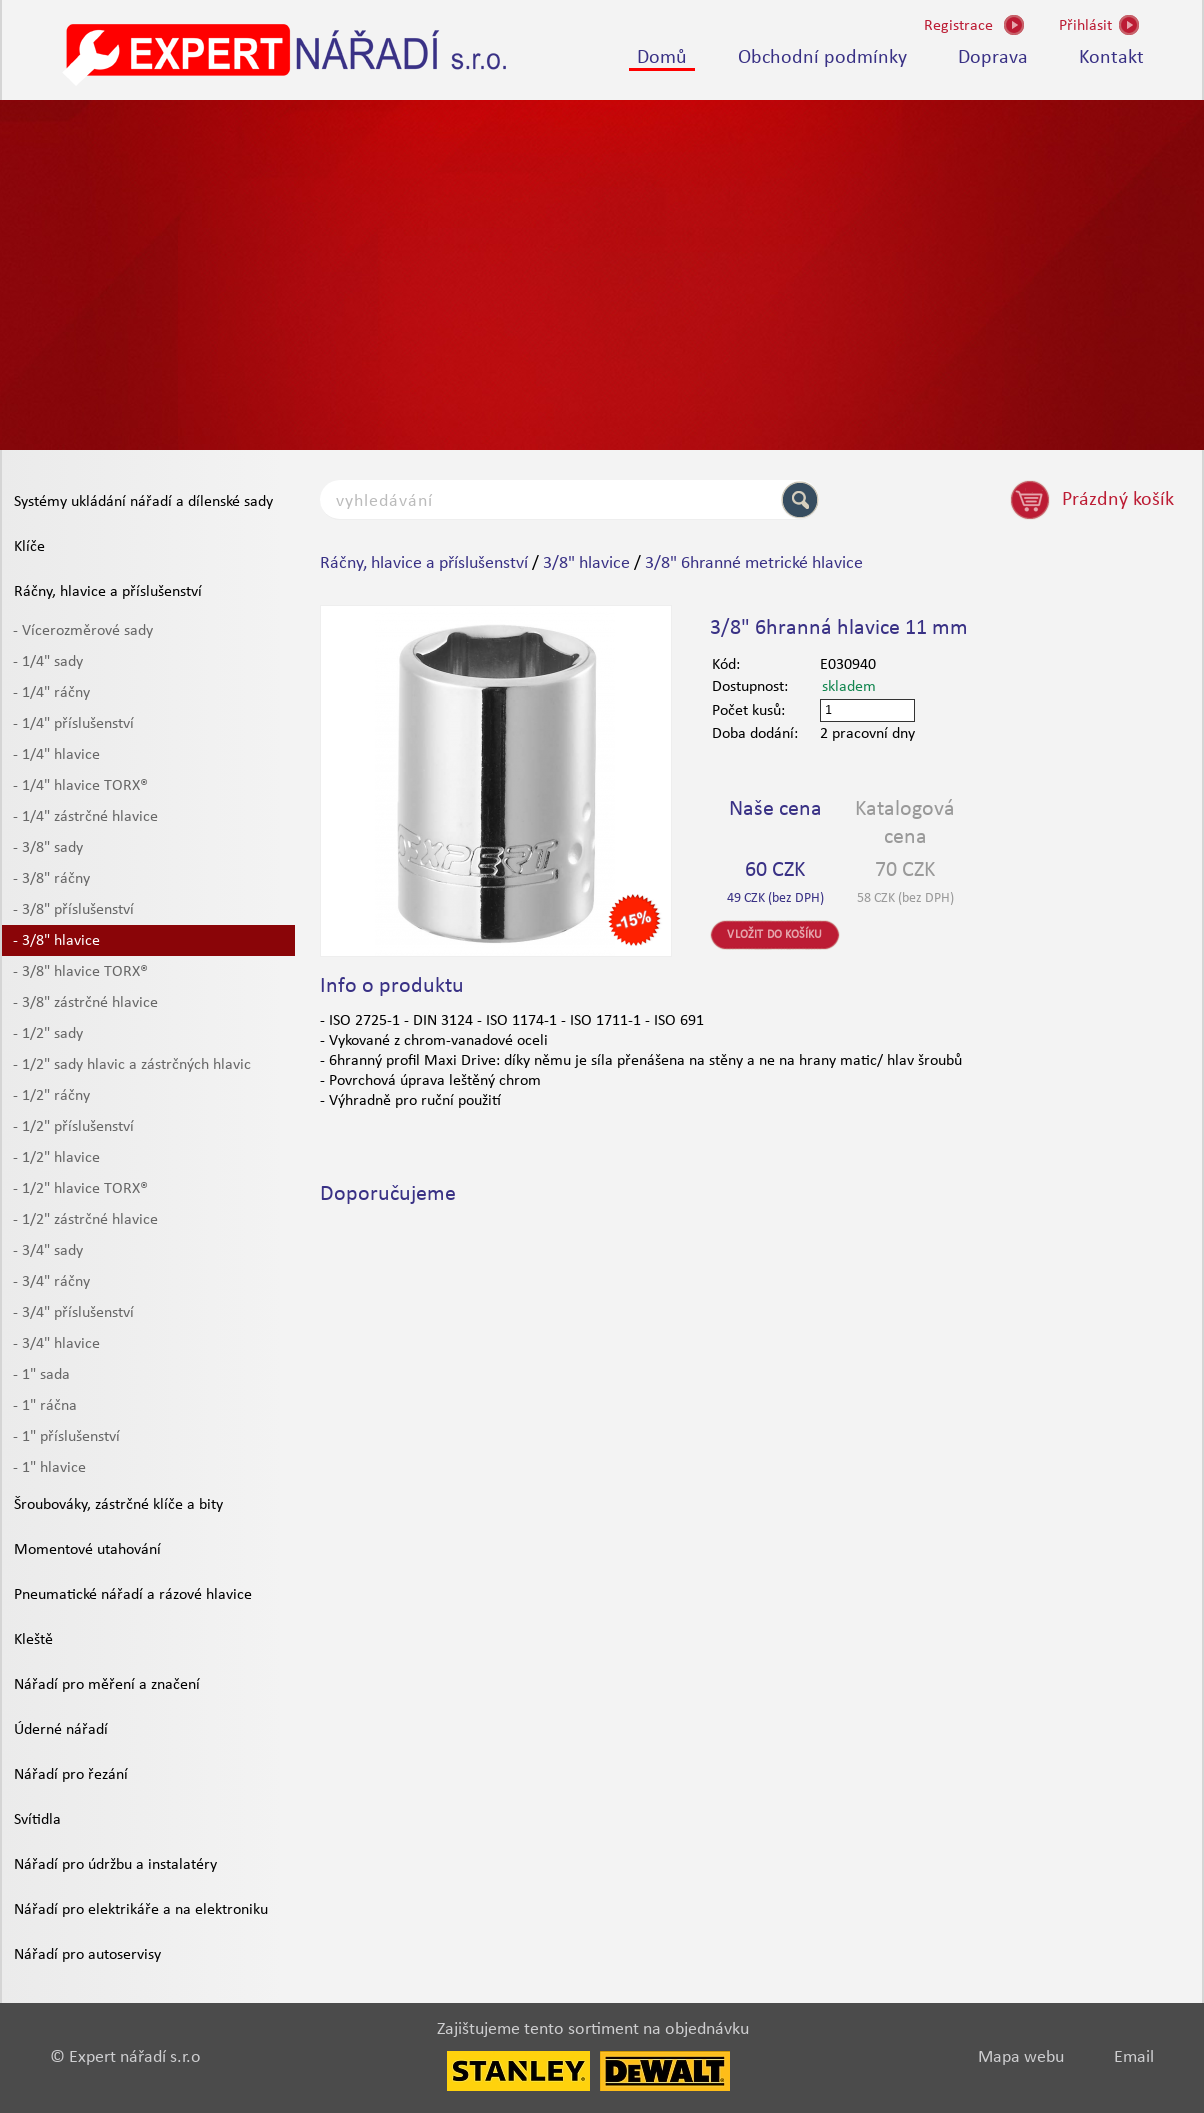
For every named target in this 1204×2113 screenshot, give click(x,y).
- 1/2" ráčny (51, 1096)
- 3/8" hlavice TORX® (80, 972)
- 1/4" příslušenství (73, 724)
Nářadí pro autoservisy (87, 1955)
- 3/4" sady (48, 1251)
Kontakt (1111, 58)
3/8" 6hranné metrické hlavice (754, 563)
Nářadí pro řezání (71, 1775)
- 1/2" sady (48, 1034)
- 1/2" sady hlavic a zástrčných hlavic (132, 1065)
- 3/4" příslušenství (73, 1313)
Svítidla (37, 1820)
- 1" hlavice (49, 1468)
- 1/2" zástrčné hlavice (85, 1220)
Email (1134, 2057)
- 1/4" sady (48, 662)
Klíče (29, 547)
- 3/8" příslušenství (73, 910)
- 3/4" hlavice (56, 1344)
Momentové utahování (87, 1550)
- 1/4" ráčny (51, 693)
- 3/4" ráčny (51, 1282)
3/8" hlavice (586, 563)
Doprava (993, 58)
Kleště (33, 1640)
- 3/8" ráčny (51, 879)
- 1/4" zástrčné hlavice (85, 817)
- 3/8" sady (48, 848)
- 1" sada (41, 1375)
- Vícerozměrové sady (83, 631)
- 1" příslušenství (66, 1437)
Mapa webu (1021, 2057)
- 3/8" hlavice (56, 941)
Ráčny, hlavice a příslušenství (108, 592)
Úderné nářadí (61, 1730)
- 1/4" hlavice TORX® (80, 786)
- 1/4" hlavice (56, 755)
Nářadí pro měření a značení (107, 1685)
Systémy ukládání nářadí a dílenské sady (143, 502)
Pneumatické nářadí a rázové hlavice (133, 1595)
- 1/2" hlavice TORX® (80, 1189)
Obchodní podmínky (822, 58)
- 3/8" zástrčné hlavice (85, 1003)
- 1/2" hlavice (56, 1158)
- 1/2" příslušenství (73, 1127)
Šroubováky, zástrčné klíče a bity (118, 1505)
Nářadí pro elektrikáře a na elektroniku (141, 1910)
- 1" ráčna (45, 1406)
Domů (662, 58)
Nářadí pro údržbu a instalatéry (115, 1865)
